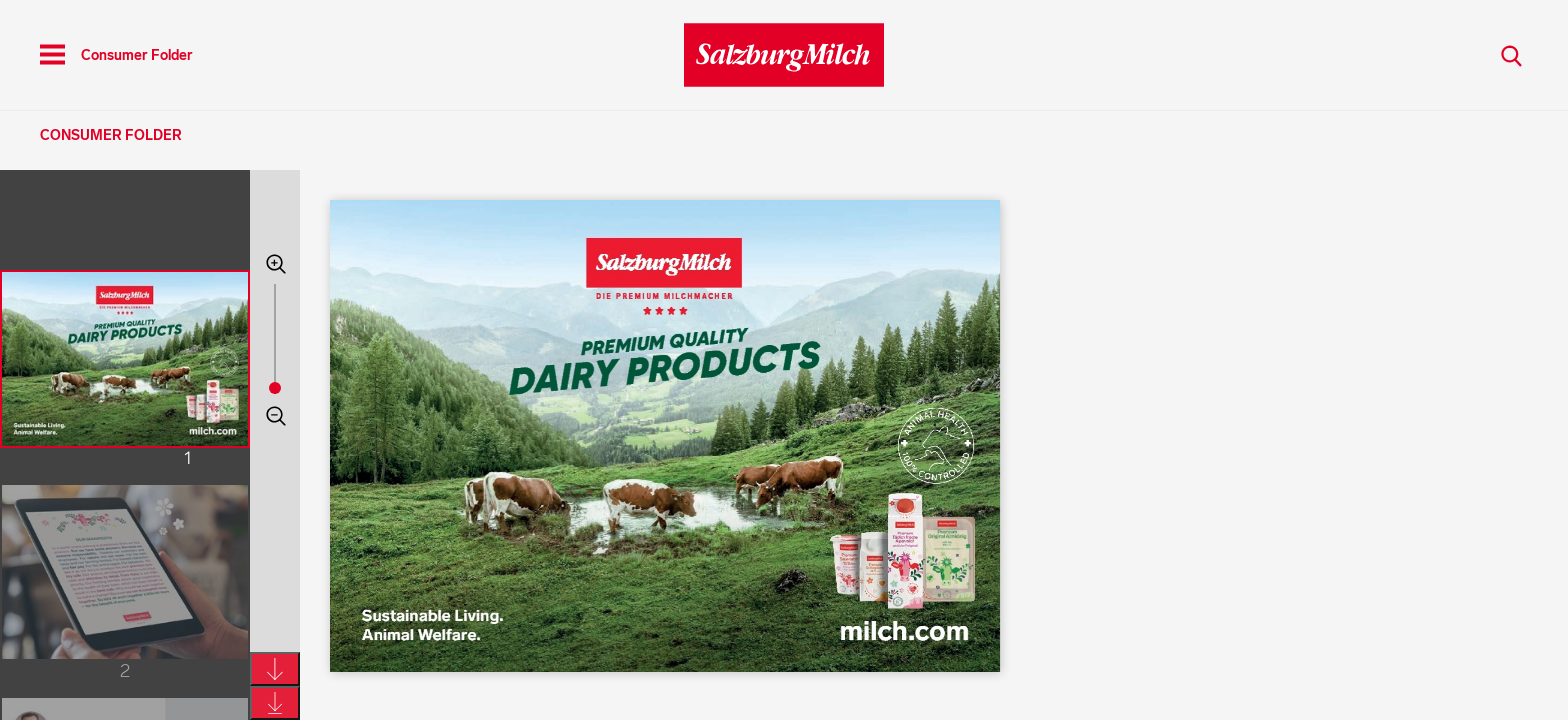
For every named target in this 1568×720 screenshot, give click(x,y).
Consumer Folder (111, 135)
